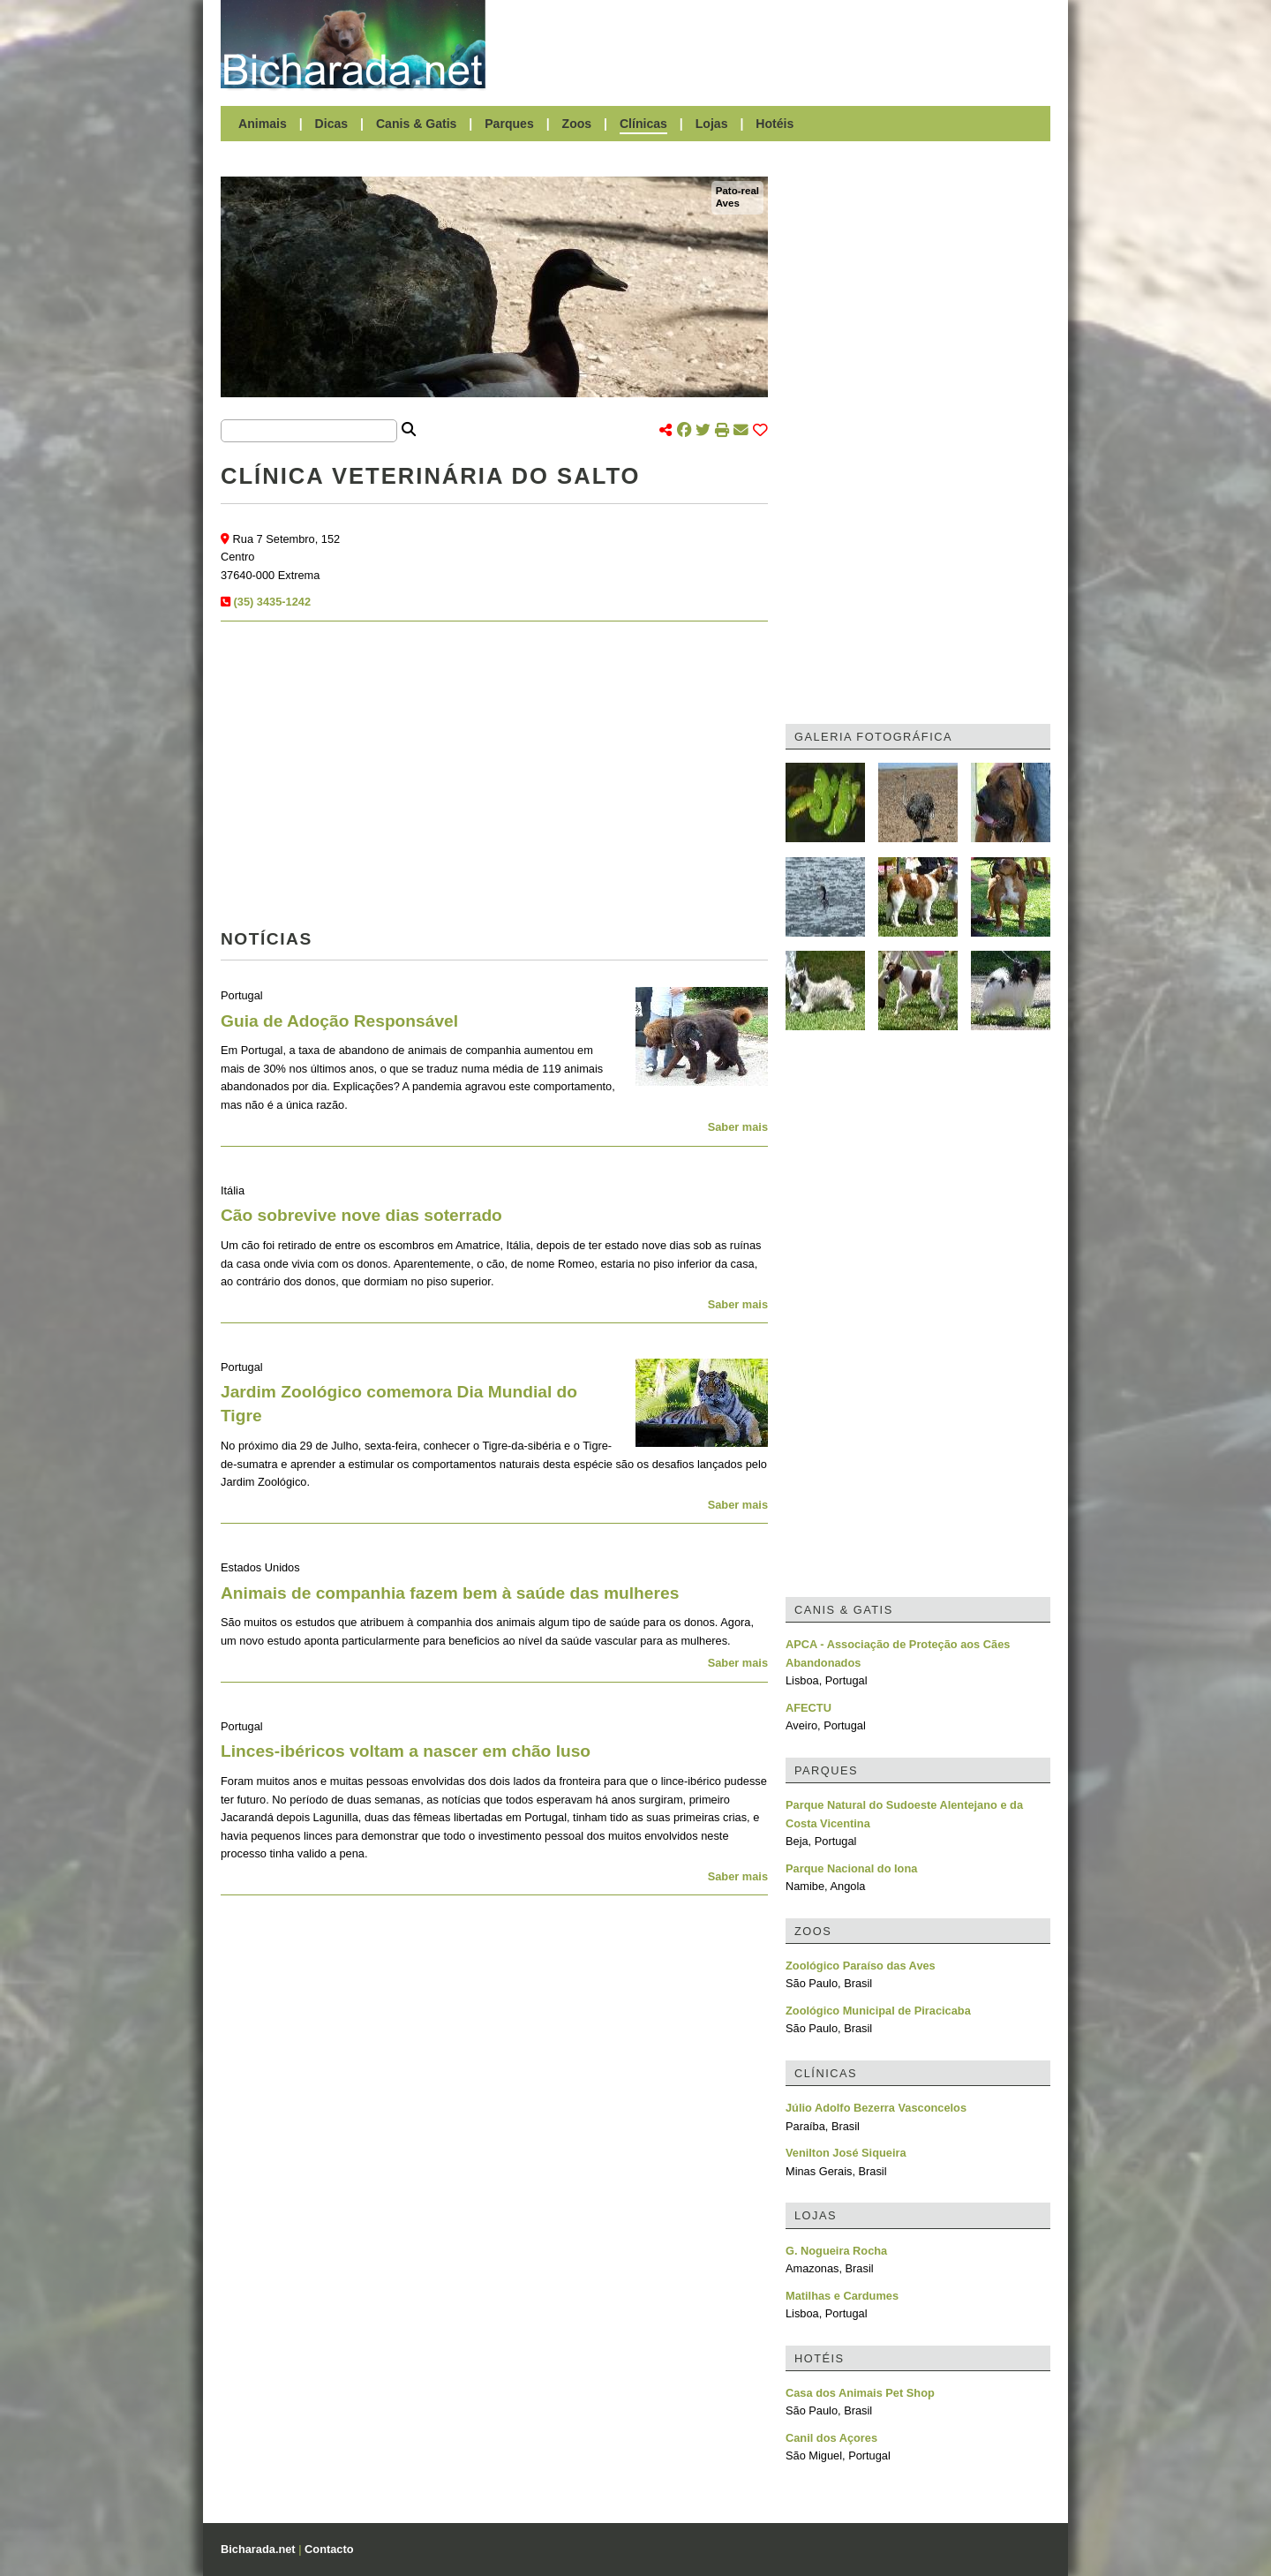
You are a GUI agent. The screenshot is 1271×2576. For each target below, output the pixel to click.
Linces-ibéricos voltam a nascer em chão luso (405, 1751)
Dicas (332, 124)
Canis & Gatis (416, 124)
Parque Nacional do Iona (851, 1868)
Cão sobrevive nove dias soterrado (361, 1215)
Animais (262, 124)
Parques (509, 124)
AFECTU (808, 1707)
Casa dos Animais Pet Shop (860, 2392)
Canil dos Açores (831, 2437)
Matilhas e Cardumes (842, 2295)
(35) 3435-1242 (273, 601)
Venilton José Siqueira (846, 2152)
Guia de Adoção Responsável (339, 1021)
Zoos (577, 124)
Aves (728, 203)
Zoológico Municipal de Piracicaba (878, 2010)
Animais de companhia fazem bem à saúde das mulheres (450, 1593)
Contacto (329, 2549)
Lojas (712, 124)
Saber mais (738, 1127)
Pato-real (737, 190)
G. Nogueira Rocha (836, 2250)
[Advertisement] (776, 44)
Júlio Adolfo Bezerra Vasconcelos (876, 2107)
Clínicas (643, 124)
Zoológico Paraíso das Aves (861, 1965)
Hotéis (774, 124)
